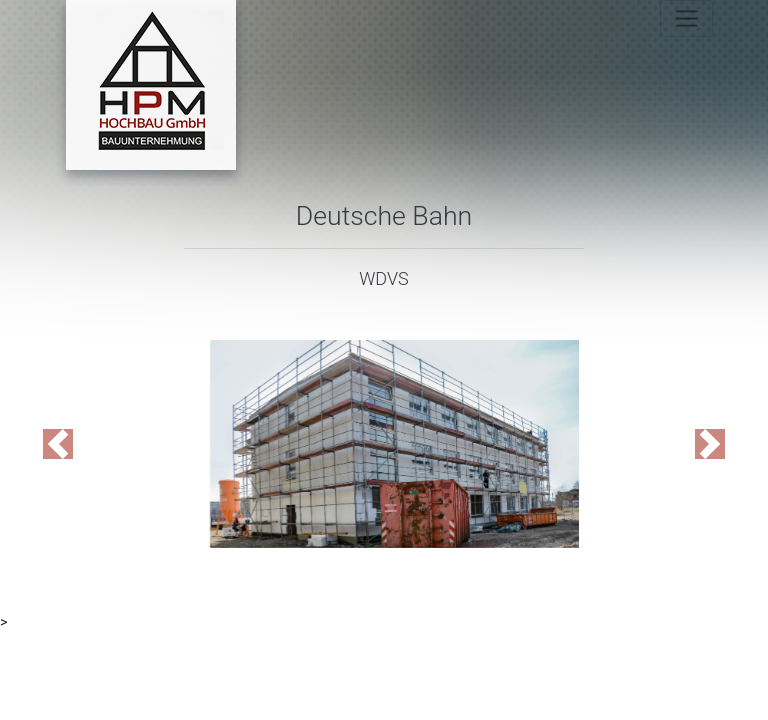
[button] (57, 444)
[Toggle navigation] (686, 18)
